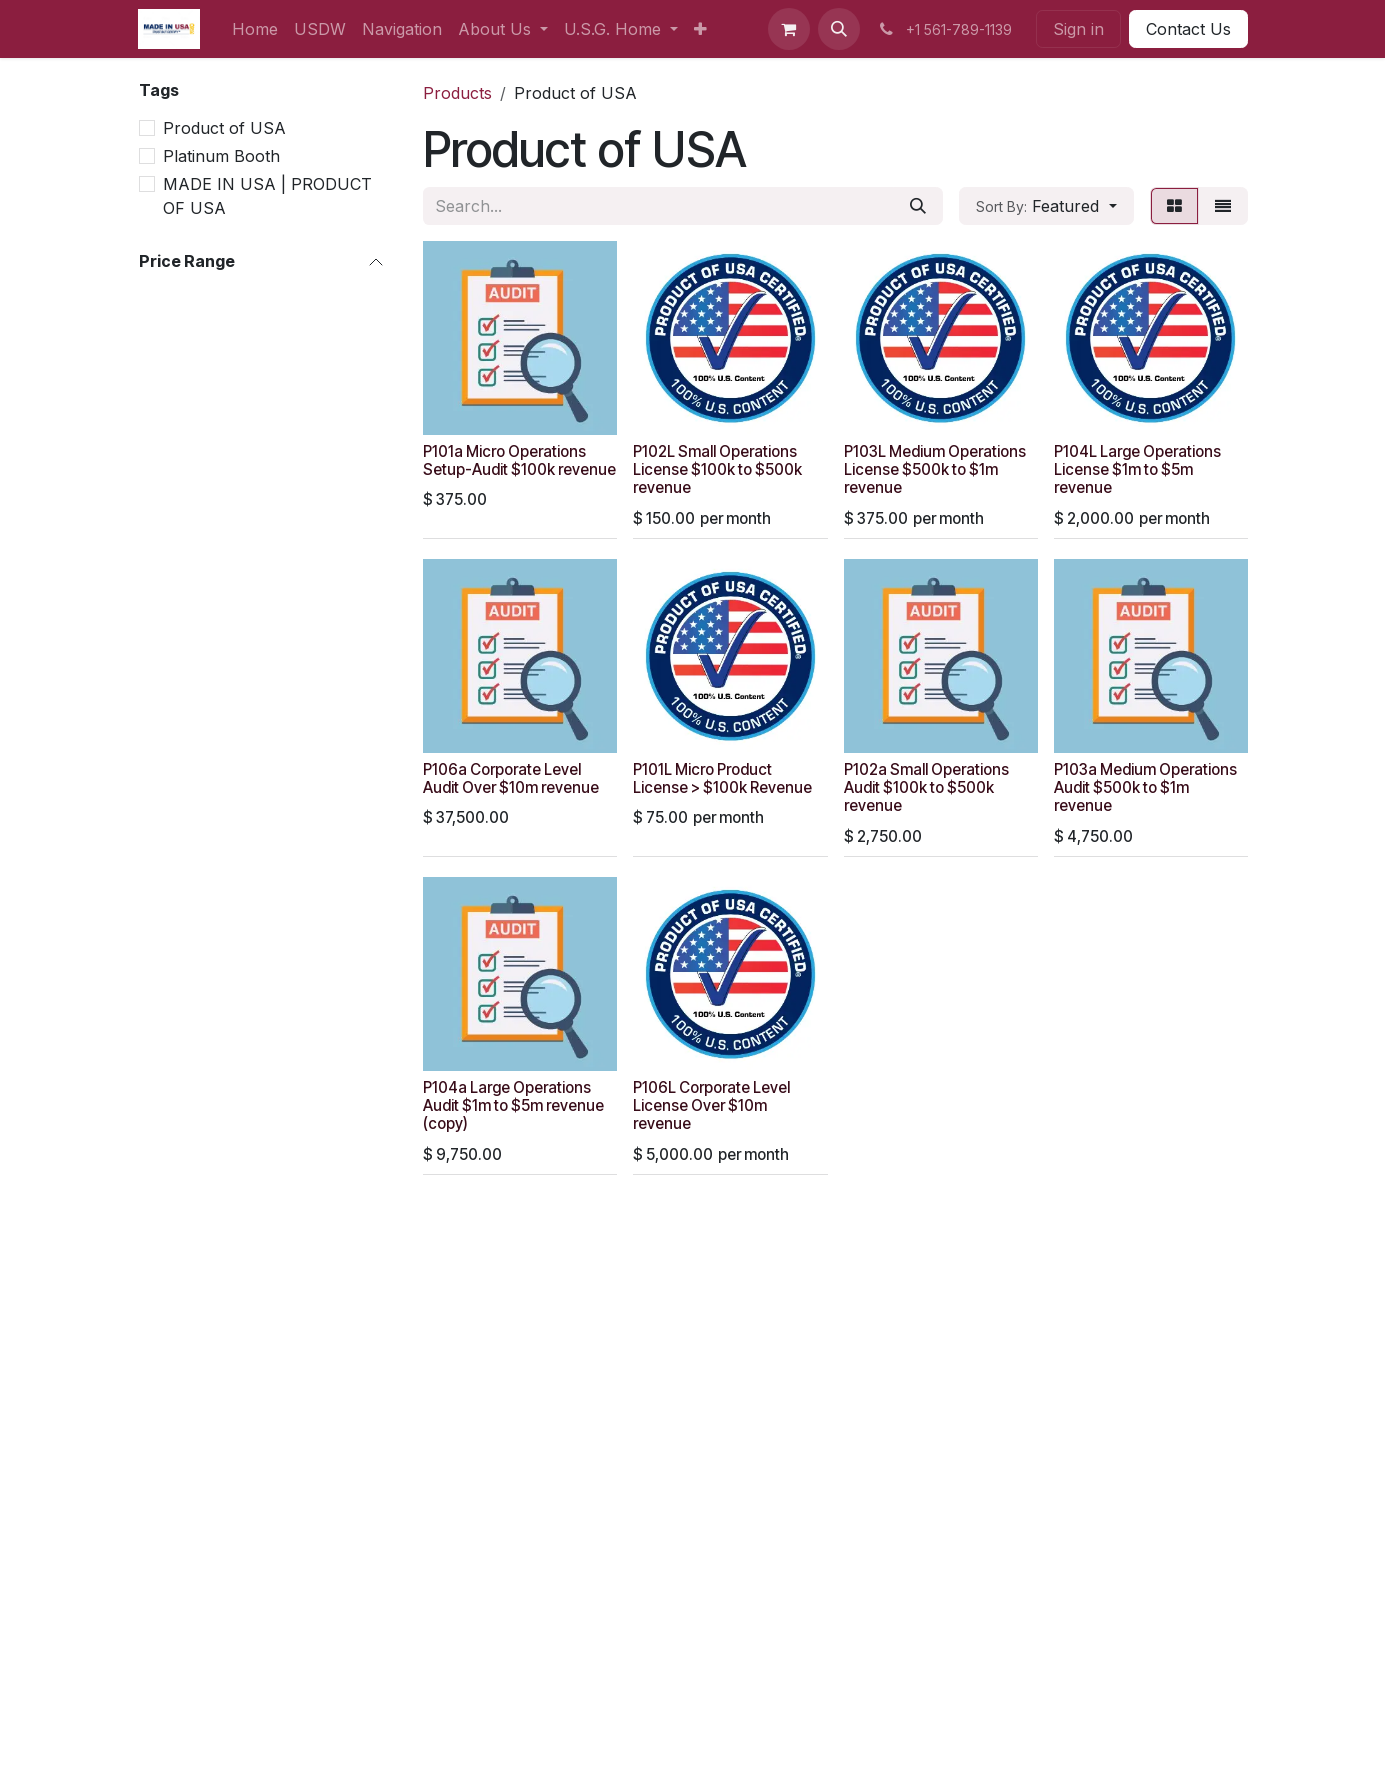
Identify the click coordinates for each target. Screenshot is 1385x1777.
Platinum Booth (221, 156)
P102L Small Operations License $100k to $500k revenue (717, 469)
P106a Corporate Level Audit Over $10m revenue (511, 778)
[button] (839, 29)
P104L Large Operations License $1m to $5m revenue (1136, 469)
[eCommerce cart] (789, 29)
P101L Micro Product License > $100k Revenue (722, 778)
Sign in (1078, 29)
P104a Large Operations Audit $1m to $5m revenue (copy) (513, 1105)
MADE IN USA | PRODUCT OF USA (267, 196)
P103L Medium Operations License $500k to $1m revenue (934, 469)
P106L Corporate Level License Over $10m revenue (711, 1105)
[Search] (918, 206)
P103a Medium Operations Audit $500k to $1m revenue (1144, 787)
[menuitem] (255, 29)
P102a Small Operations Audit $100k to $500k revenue (925, 787)
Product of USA (224, 128)
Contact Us (1188, 29)
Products (457, 93)
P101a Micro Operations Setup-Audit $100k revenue (519, 460)
